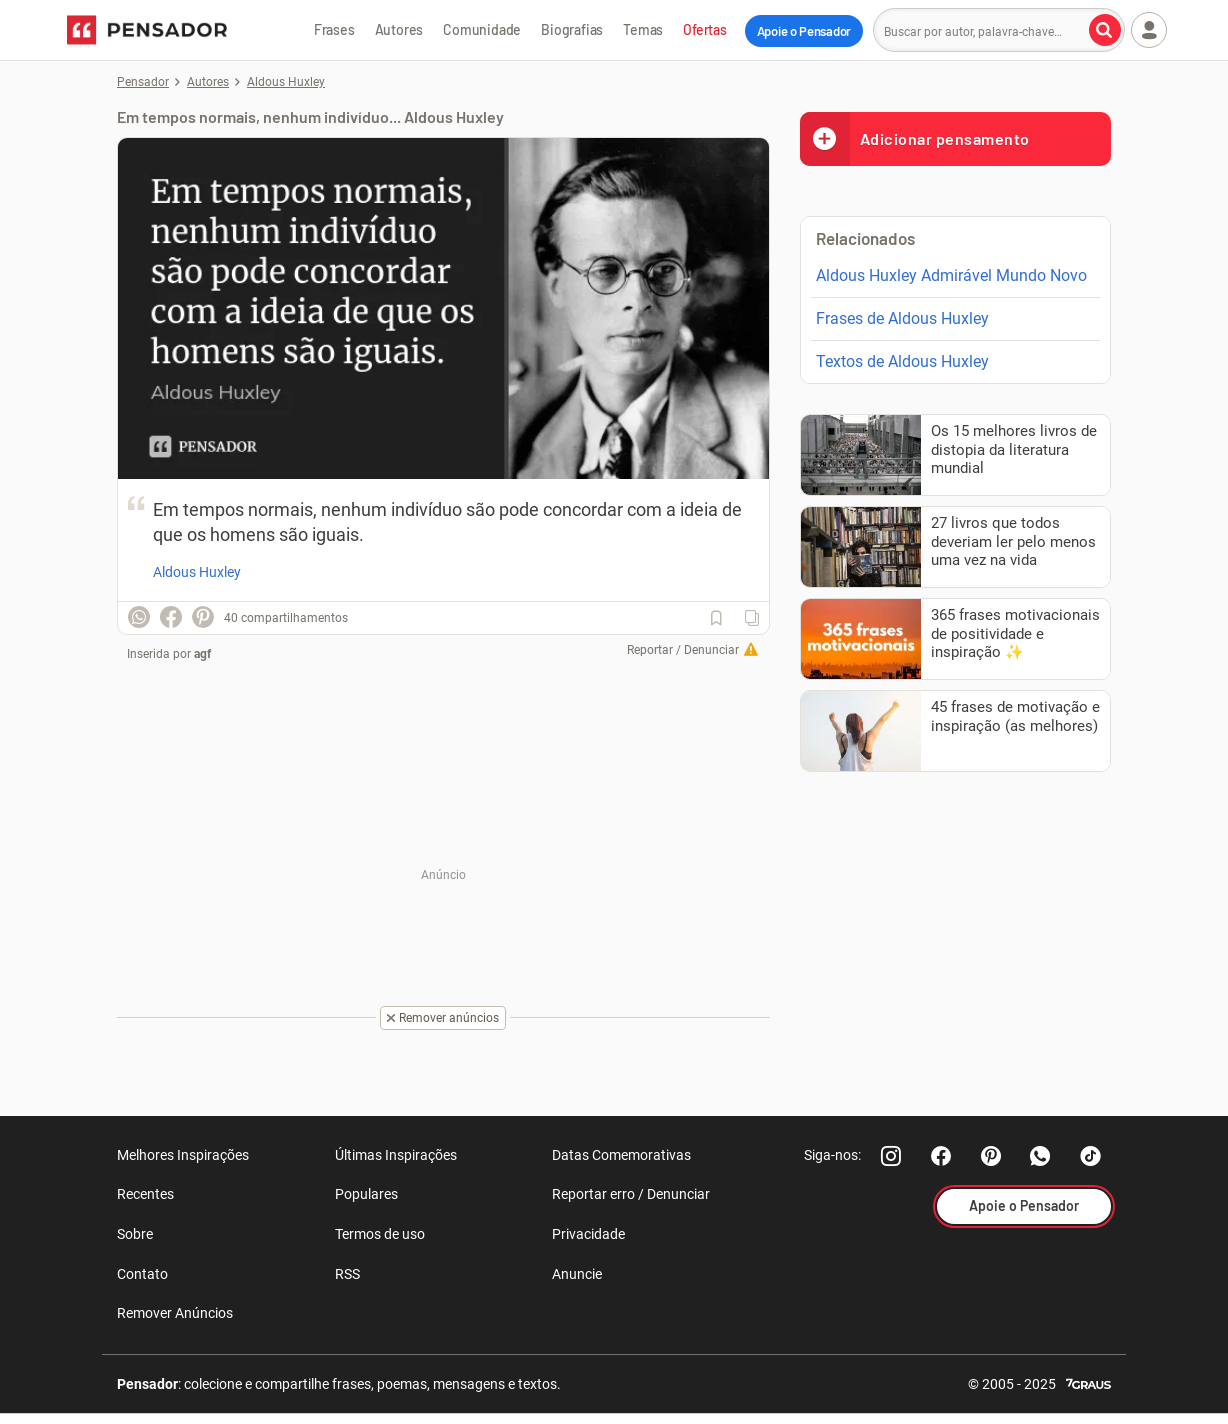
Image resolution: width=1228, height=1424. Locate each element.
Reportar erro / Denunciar (631, 1194)
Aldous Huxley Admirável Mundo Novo (951, 275)
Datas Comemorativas (621, 1155)
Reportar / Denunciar (683, 650)
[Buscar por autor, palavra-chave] (1105, 30)
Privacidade (588, 1234)
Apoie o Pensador (804, 31)
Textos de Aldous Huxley (902, 361)
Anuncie (577, 1274)
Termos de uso (380, 1234)
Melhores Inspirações (183, 1155)
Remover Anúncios (175, 1313)
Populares (366, 1194)
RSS (347, 1274)
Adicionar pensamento (915, 138)
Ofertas (705, 29)
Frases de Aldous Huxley (902, 318)
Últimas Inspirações (396, 1155)
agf (202, 654)
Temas (643, 29)
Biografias (572, 29)
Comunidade (482, 29)
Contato (142, 1274)
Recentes (145, 1194)
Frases (334, 29)
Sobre (135, 1234)
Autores (399, 29)
